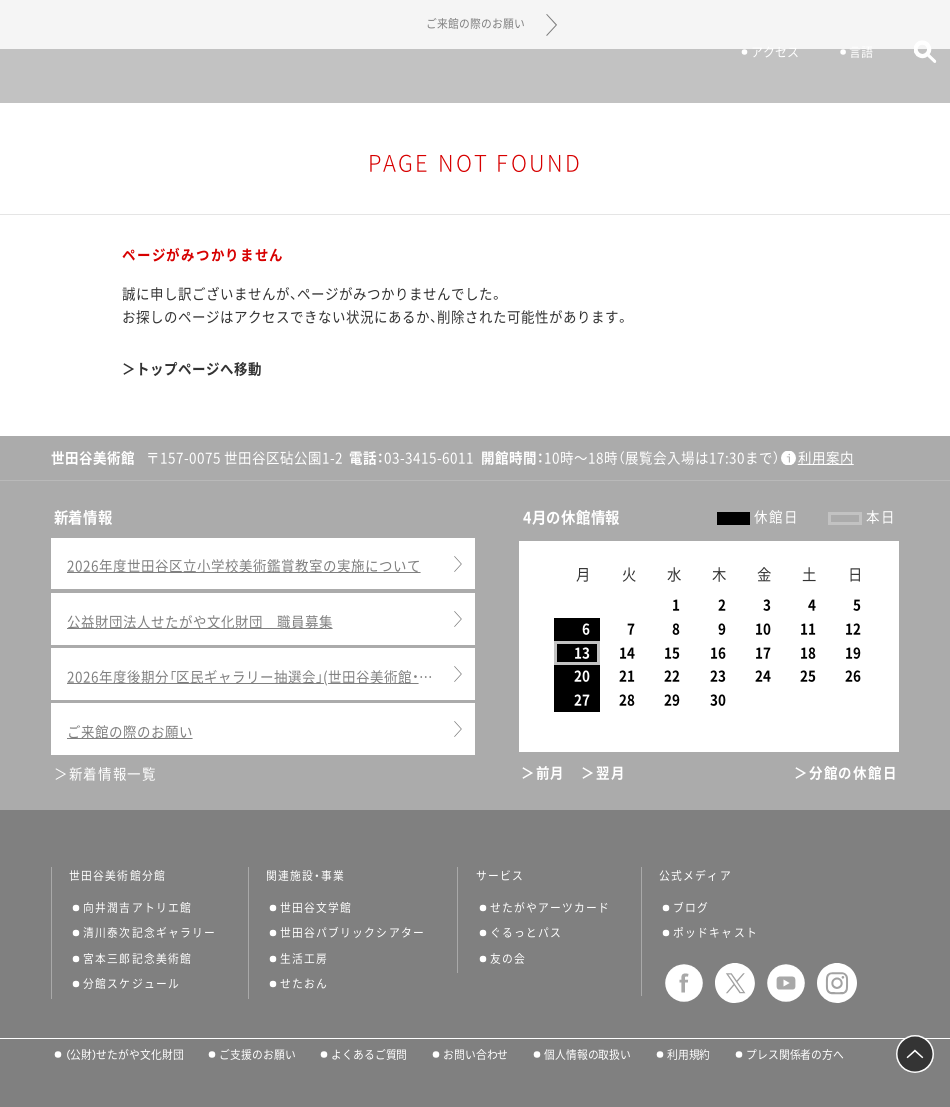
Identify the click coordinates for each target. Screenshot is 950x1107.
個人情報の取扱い (587, 1054)
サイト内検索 (915, 77)
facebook (684, 983)
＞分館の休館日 (845, 773)
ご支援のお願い (257, 1054)
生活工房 (304, 958)
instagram (837, 983)
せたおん (304, 983)
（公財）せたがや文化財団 (124, 1054)
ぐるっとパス (526, 932)
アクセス (766, 78)
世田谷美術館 (475, 75)
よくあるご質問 (369, 1054)
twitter (735, 983)
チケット (667, 78)
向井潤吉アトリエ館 (137, 907)
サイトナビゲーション (48, 76)
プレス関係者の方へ (795, 1054)
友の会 (508, 958)
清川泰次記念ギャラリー (149, 932)
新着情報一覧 (113, 774)
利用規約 (689, 1054)
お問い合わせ (475, 1054)
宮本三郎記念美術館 (137, 958)
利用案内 (826, 458)
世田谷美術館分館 (117, 876)
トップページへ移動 (199, 369)
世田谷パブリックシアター (352, 932)
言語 (852, 78)
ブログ (691, 907)
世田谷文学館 (316, 907)
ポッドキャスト (715, 932)
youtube (786, 983)
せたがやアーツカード (550, 907)
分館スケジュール (131, 983)
